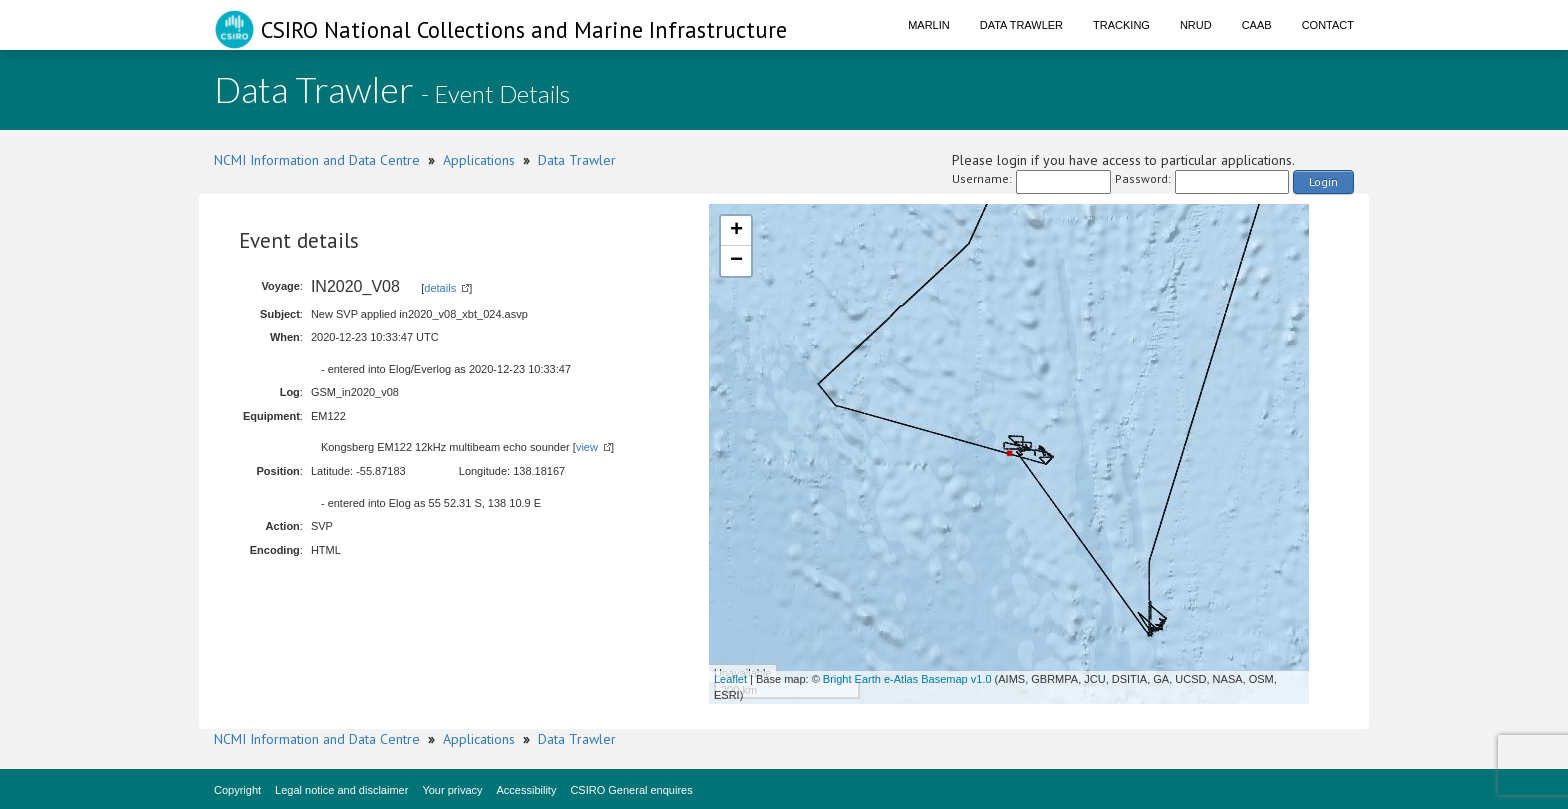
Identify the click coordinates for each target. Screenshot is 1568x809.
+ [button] (736, 231)
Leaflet (730, 679)
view (587, 447)
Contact (1328, 25)
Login (1323, 181)
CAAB (1257, 25)
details (440, 288)
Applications (479, 160)
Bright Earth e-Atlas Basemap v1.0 (907, 679)
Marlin (929, 25)
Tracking (1121, 25)
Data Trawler (1021, 25)
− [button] (736, 261)
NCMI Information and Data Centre (317, 160)
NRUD (1196, 25)
